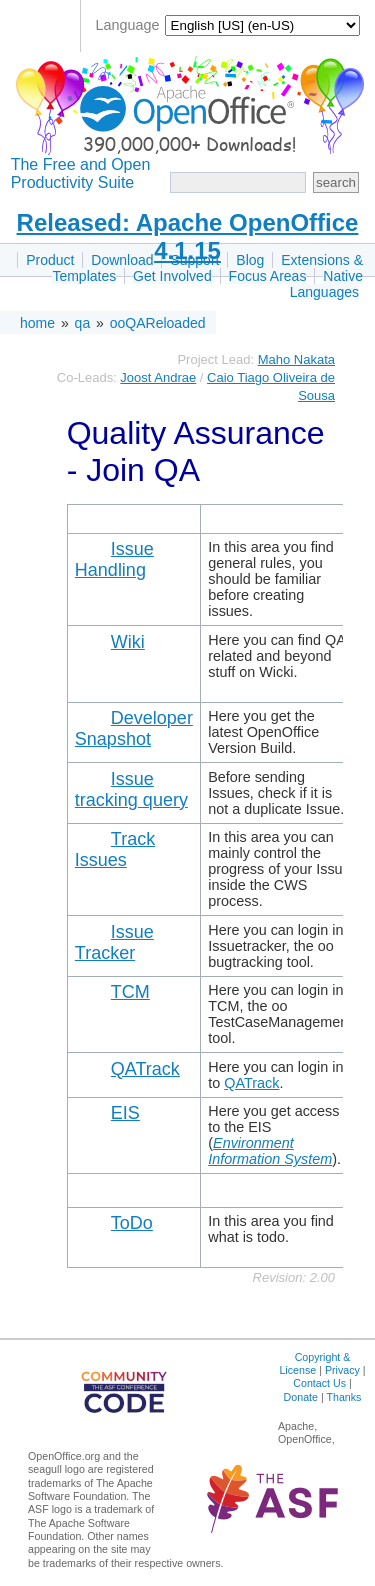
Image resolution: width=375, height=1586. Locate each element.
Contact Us (319, 1383)
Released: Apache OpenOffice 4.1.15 (188, 236)
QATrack (251, 1083)
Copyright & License (314, 1363)
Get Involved (172, 276)
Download (122, 260)
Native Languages (326, 284)
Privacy (342, 1370)
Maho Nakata (296, 359)
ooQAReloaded (158, 323)
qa (83, 323)
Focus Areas (268, 276)
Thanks (343, 1397)
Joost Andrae (158, 377)
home (37, 323)
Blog (250, 260)
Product (50, 260)
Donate (301, 1397)
